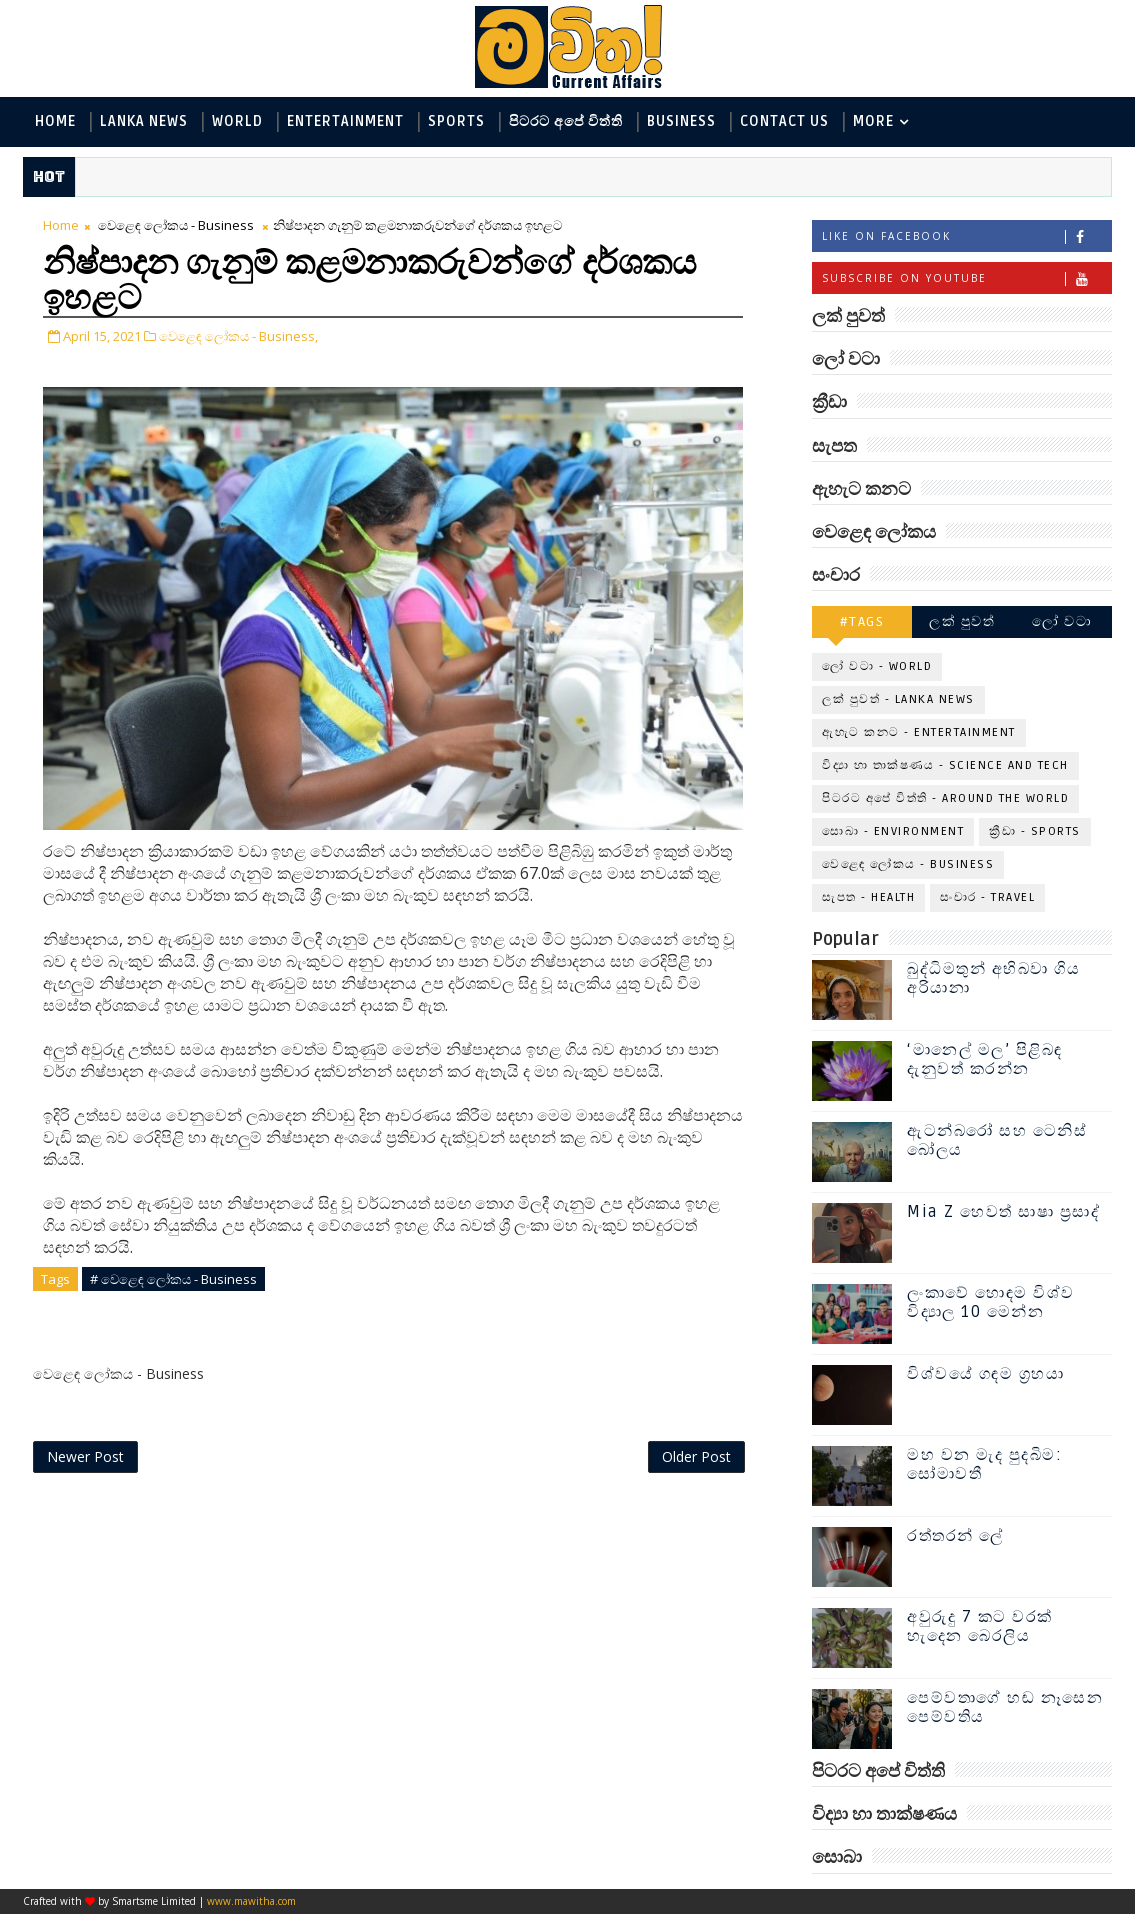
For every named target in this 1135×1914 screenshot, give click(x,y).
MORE (873, 121)
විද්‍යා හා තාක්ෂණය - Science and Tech (945, 765)
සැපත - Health (868, 897)
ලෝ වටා (1062, 621)
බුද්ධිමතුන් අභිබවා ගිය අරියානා (993, 978)
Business (681, 121)
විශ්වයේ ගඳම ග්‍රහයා (985, 1374)
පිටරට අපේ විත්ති (566, 121)
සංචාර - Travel (987, 897)
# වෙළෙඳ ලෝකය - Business (173, 1279)
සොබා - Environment (893, 831)
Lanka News (144, 121)
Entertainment (345, 121)
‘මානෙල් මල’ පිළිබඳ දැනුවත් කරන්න (985, 1059)
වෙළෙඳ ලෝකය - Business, (238, 336)
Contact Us (784, 121)
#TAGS (862, 621)
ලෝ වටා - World (877, 666)
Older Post (696, 1456)
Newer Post (85, 1456)
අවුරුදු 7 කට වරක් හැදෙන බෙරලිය (980, 1626)
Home (55, 121)
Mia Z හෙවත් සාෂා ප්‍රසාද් (1003, 1212)
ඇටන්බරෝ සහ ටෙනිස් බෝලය (997, 1140)
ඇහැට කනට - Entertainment (919, 732)
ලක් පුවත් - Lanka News (898, 699)
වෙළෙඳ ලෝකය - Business (176, 225)
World (237, 121)
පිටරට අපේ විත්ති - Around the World (945, 798)
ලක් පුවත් (962, 621)
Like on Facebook (966, 236)
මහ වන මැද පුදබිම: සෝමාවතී (984, 1464)
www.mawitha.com (251, 1901)
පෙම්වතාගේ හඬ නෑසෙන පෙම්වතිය (1005, 1707)
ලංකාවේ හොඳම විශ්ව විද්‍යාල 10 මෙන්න (991, 1302)
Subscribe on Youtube (966, 278)
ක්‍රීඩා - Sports (1035, 831)
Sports (456, 121)
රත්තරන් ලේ (955, 1536)
